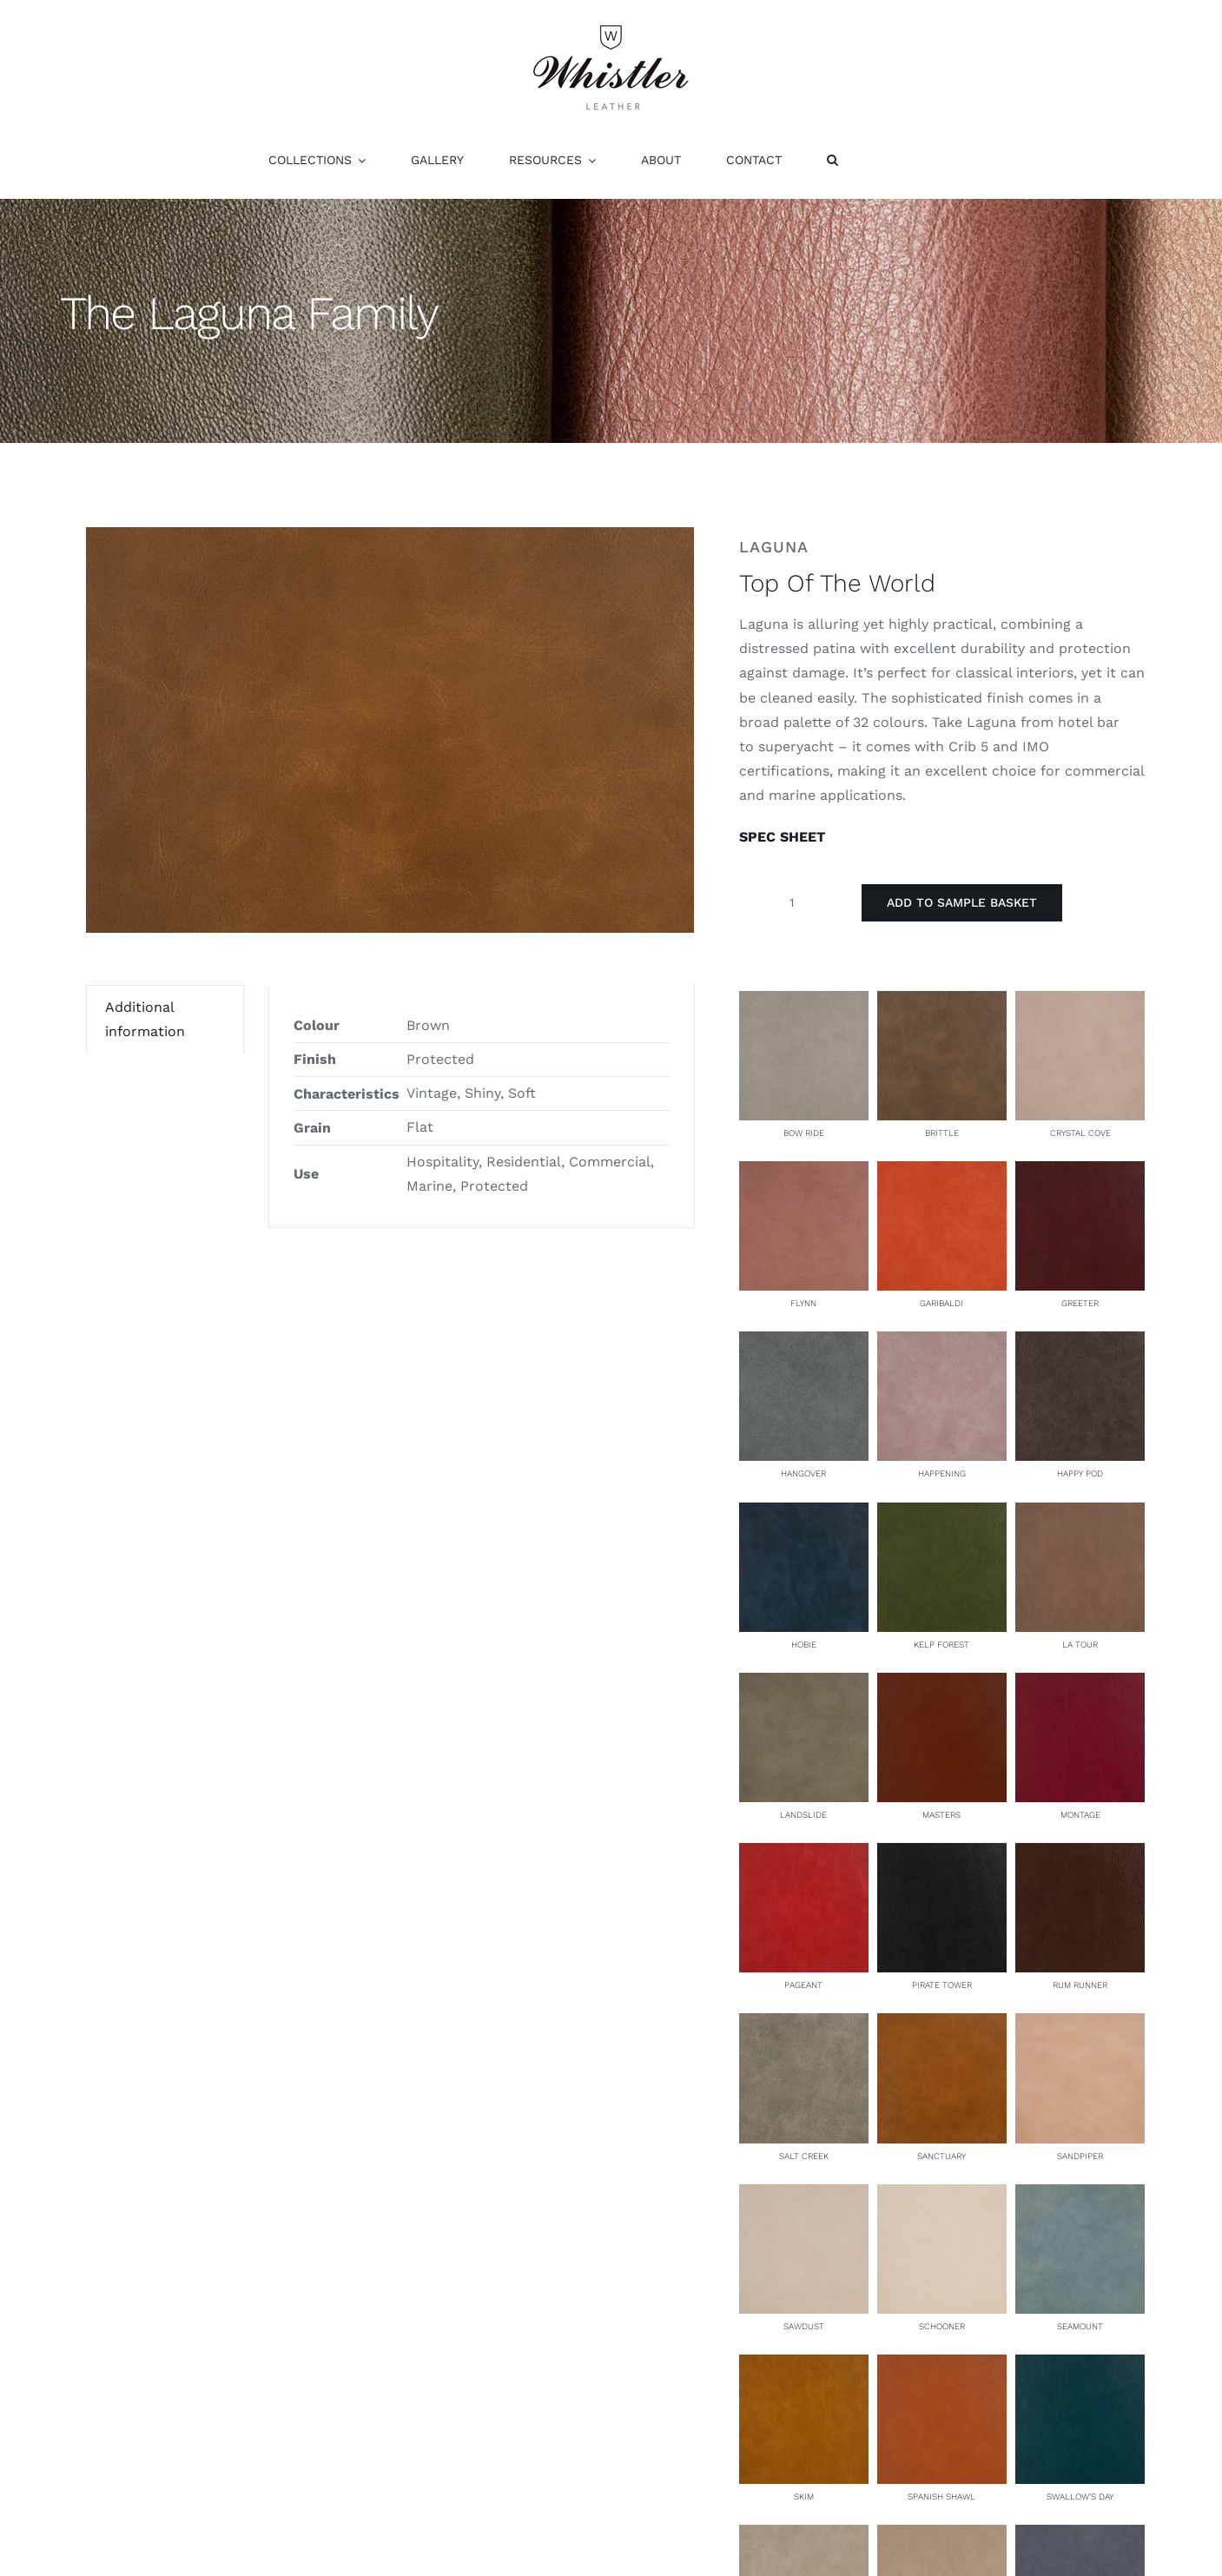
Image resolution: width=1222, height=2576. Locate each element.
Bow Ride (803, 1133)
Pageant (803, 1985)
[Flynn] (804, 1173)
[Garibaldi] (942, 1173)
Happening (942, 1473)
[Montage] (1080, 1684)
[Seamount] (1080, 2196)
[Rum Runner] (1080, 1854)
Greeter (1080, 1303)
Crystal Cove (1080, 1133)
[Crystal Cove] (1080, 1002)
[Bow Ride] (804, 1002)
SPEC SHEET (782, 837)
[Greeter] (1080, 1173)
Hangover (803, 1473)
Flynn (803, 1303)
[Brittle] (942, 1002)
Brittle (942, 1133)
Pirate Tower (942, 1985)
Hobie (803, 1644)
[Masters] (942, 1684)
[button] (832, 160)
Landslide (803, 1815)
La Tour (1080, 1644)
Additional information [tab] (145, 1019)
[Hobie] (804, 1514)
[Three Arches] (942, 2536)
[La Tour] (1080, 1514)
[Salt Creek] (804, 2025)
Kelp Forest (941, 1644)
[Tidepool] (1080, 2536)
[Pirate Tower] (942, 1854)
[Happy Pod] (1080, 1343)
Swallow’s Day (1080, 2496)
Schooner (942, 2326)
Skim (804, 2496)
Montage (1080, 1815)
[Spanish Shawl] (942, 2366)
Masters (941, 1815)
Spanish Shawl (941, 2496)
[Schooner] (942, 2196)
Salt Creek (804, 2156)
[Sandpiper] (1080, 2025)
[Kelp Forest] (942, 1514)
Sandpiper (1080, 2156)
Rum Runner (1080, 1985)
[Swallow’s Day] (1080, 2366)
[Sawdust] (804, 2196)
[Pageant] (804, 1854)
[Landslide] (804, 1684)
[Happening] (942, 1343)
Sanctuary (941, 2156)
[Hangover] (804, 1343)
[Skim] (804, 2366)
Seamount (1080, 2326)
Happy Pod (1080, 1473)
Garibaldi (941, 1303)
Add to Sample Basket (962, 902)
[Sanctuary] (942, 2025)
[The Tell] (804, 2536)
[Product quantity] (792, 902)
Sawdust (803, 2326)
